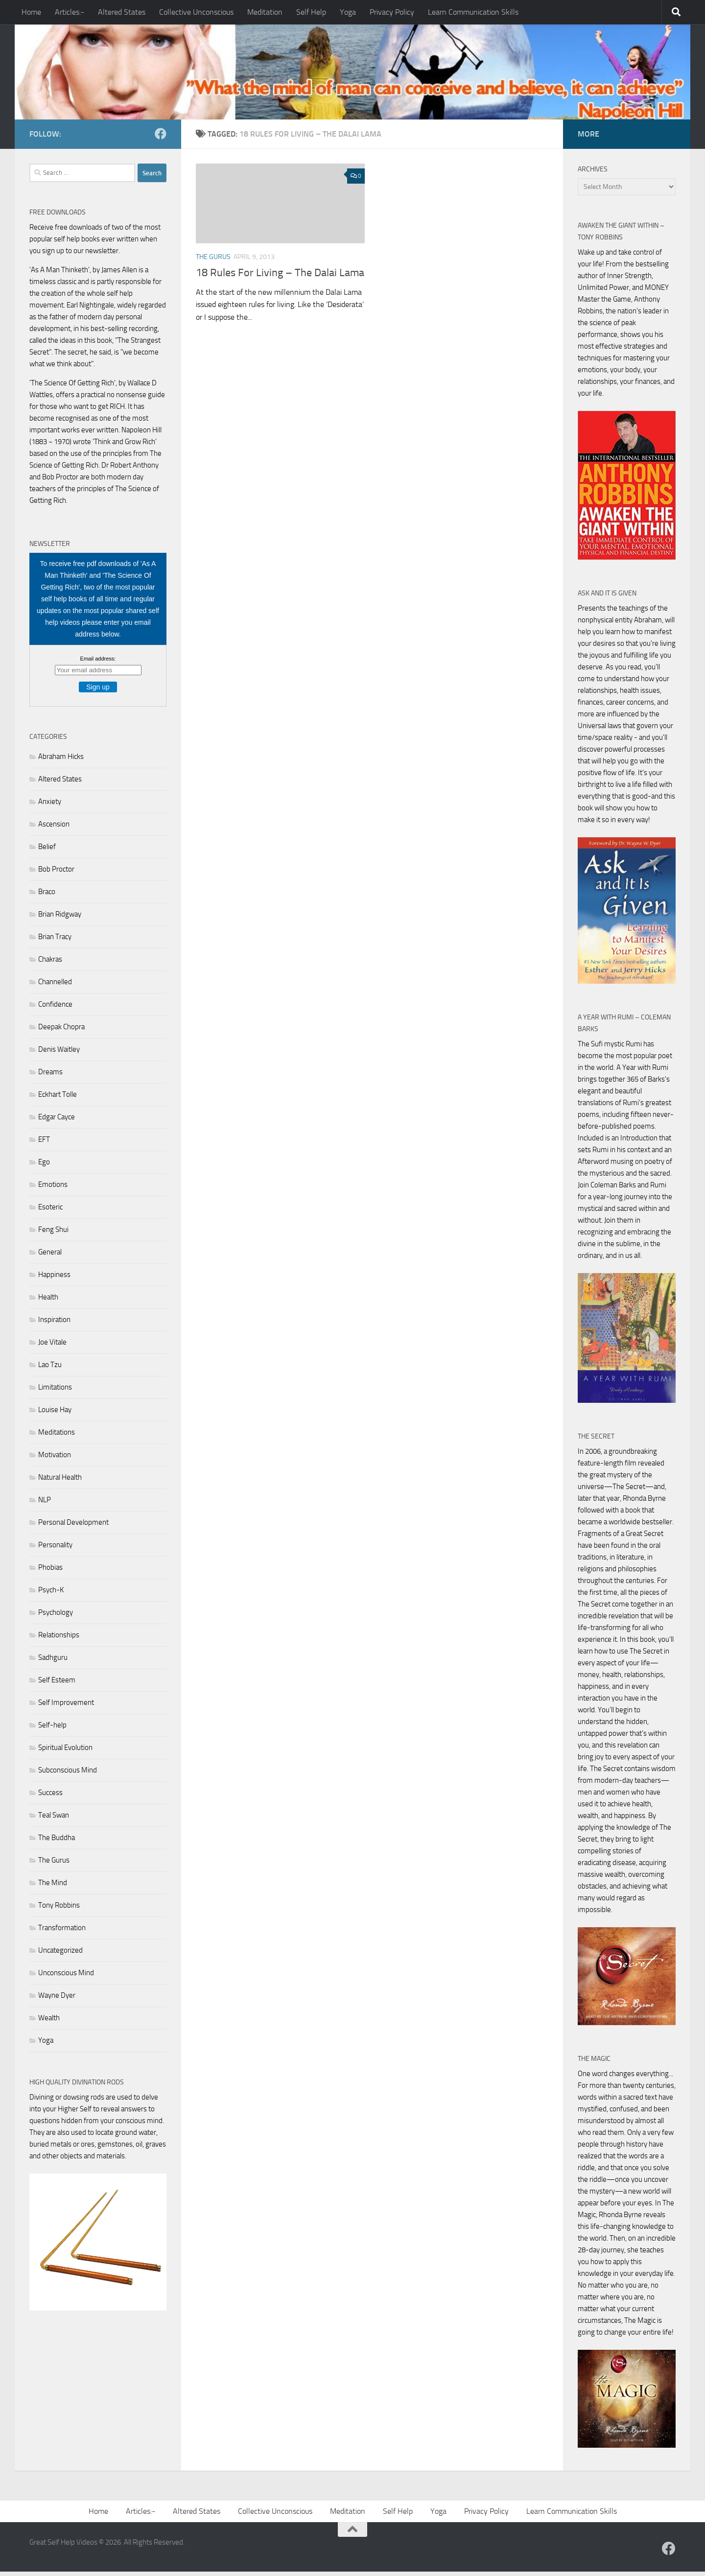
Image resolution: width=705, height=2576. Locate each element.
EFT (44, 1143)
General (50, 1256)
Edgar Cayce (56, 1121)
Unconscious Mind (66, 1977)
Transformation (62, 1932)
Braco (46, 896)
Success (50, 1797)
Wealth (49, 2022)
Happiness (54, 1279)
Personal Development (73, 1526)
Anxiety (49, 806)
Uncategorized (60, 1954)
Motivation (54, 1459)
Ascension (54, 828)
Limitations (55, 1391)
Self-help (52, 1729)
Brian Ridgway (59, 918)
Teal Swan (53, 1819)
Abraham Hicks (61, 760)
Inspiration (54, 1324)
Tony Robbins (59, 1909)
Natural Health (60, 1481)
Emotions (53, 1188)
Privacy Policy (392, 12)
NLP (44, 1504)
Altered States (121, 12)
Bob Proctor (56, 873)
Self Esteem (56, 1684)
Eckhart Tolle (57, 1098)
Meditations (56, 1436)
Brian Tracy (54, 941)
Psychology (55, 1616)
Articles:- (69, 12)
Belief (47, 851)
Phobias (50, 1571)
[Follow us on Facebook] (160, 138)
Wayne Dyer (56, 1999)
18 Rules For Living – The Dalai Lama (280, 277)
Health (48, 1301)
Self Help (311, 12)
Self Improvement (66, 1706)
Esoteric (50, 1211)
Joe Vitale (52, 1346)
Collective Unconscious (196, 12)
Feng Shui (53, 1233)
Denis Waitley (59, 1053)
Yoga (348, 12)
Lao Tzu (50, 1369)
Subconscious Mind (67, 1774)
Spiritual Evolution (65, 1752)
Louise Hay (54, 1414)
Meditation (264, 12)
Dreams (50, 1076)
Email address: (98, 663)
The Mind (52, 1887)
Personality (55, 1549)
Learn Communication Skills (473, 12)
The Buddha (56, 1842)
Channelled (55, 986)
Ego (44, 1166)
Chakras (50, 963)
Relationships (58, 1639)
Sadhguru (53, 1661)
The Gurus (213, 261)
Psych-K (51, 1594)
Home (31, 12)
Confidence (55, 1008)
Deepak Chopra (61, 1031)
